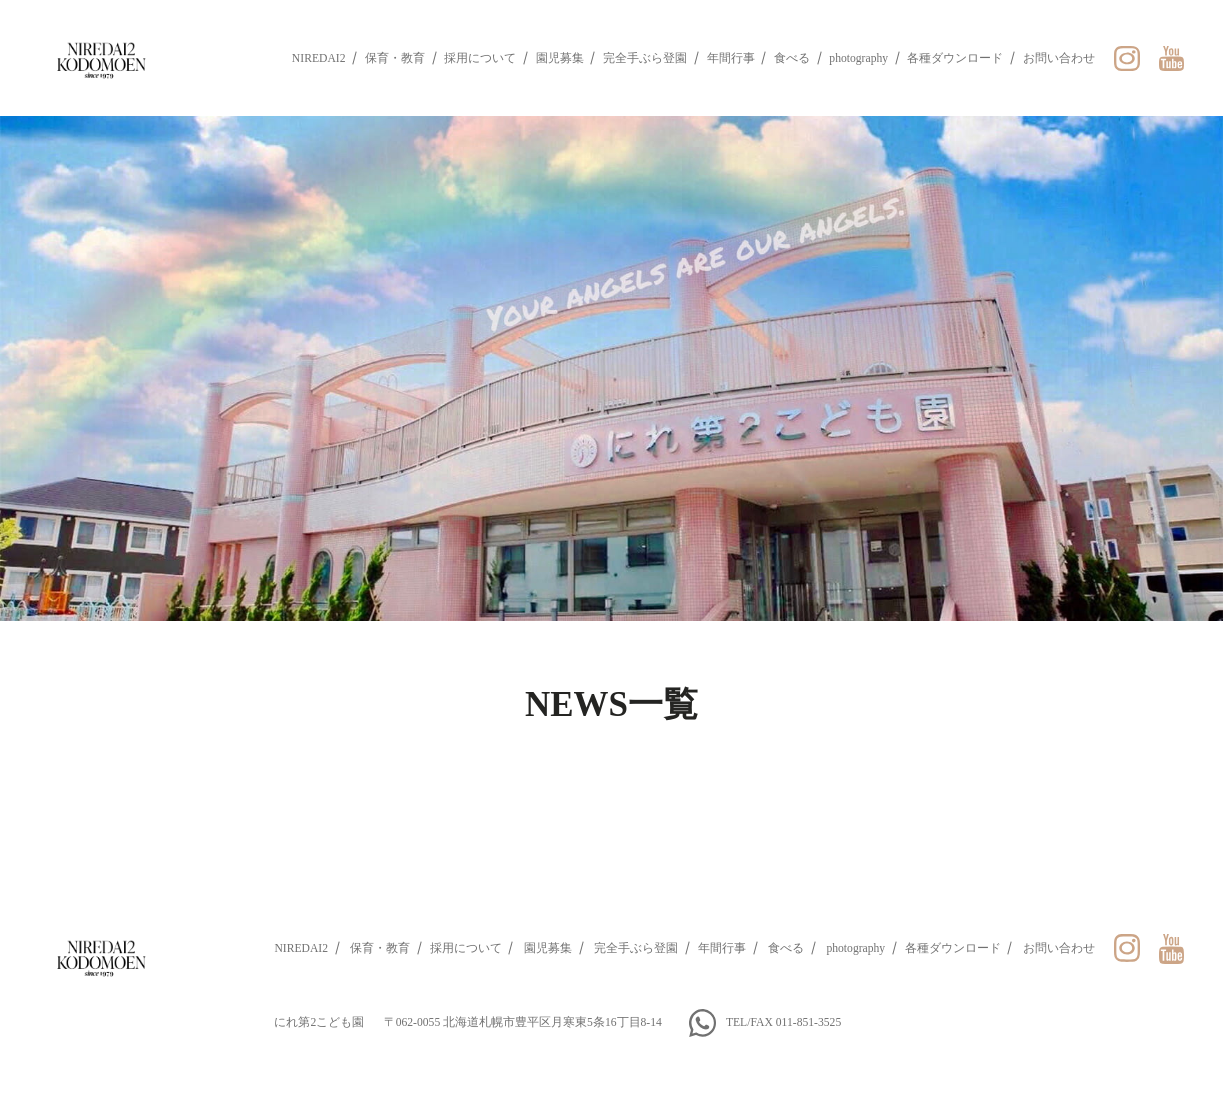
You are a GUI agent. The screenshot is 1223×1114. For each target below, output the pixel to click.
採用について (480, 58)
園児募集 (560, 58)
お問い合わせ (1059, 58)
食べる (792, 58)
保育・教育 (395, 58)
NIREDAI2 (319, 58)
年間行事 (731, 58)
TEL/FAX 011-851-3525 (783, 1022)
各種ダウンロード (955, 58)
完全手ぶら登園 (645, 58)
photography (858, 58)
